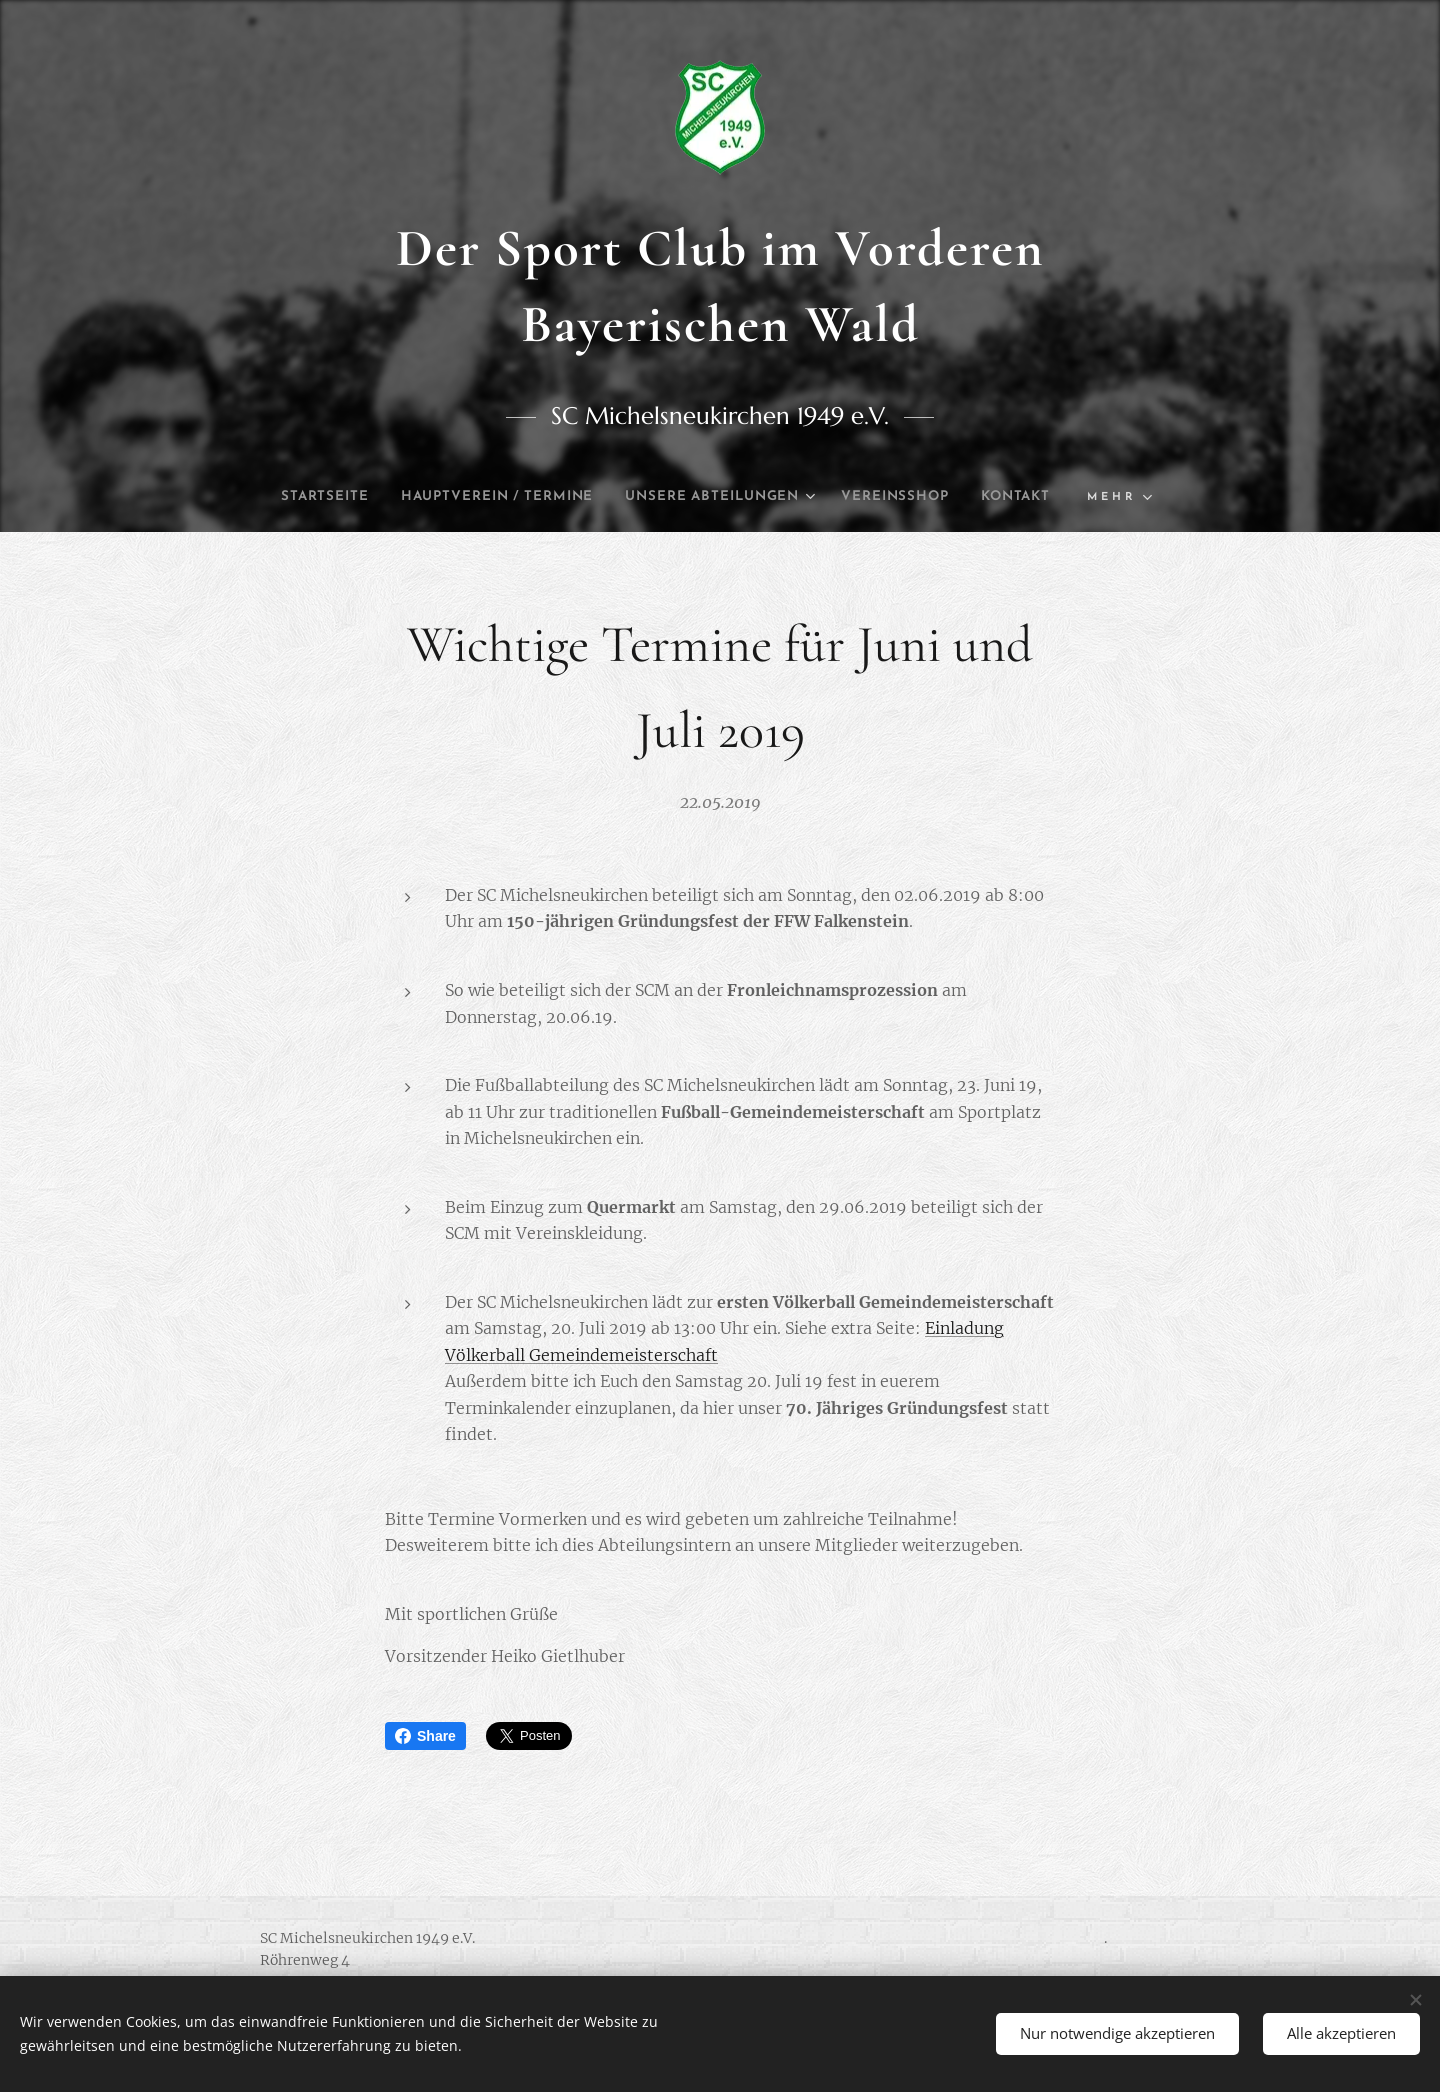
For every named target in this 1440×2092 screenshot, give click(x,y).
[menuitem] (346, 497)
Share (425, 1736)
